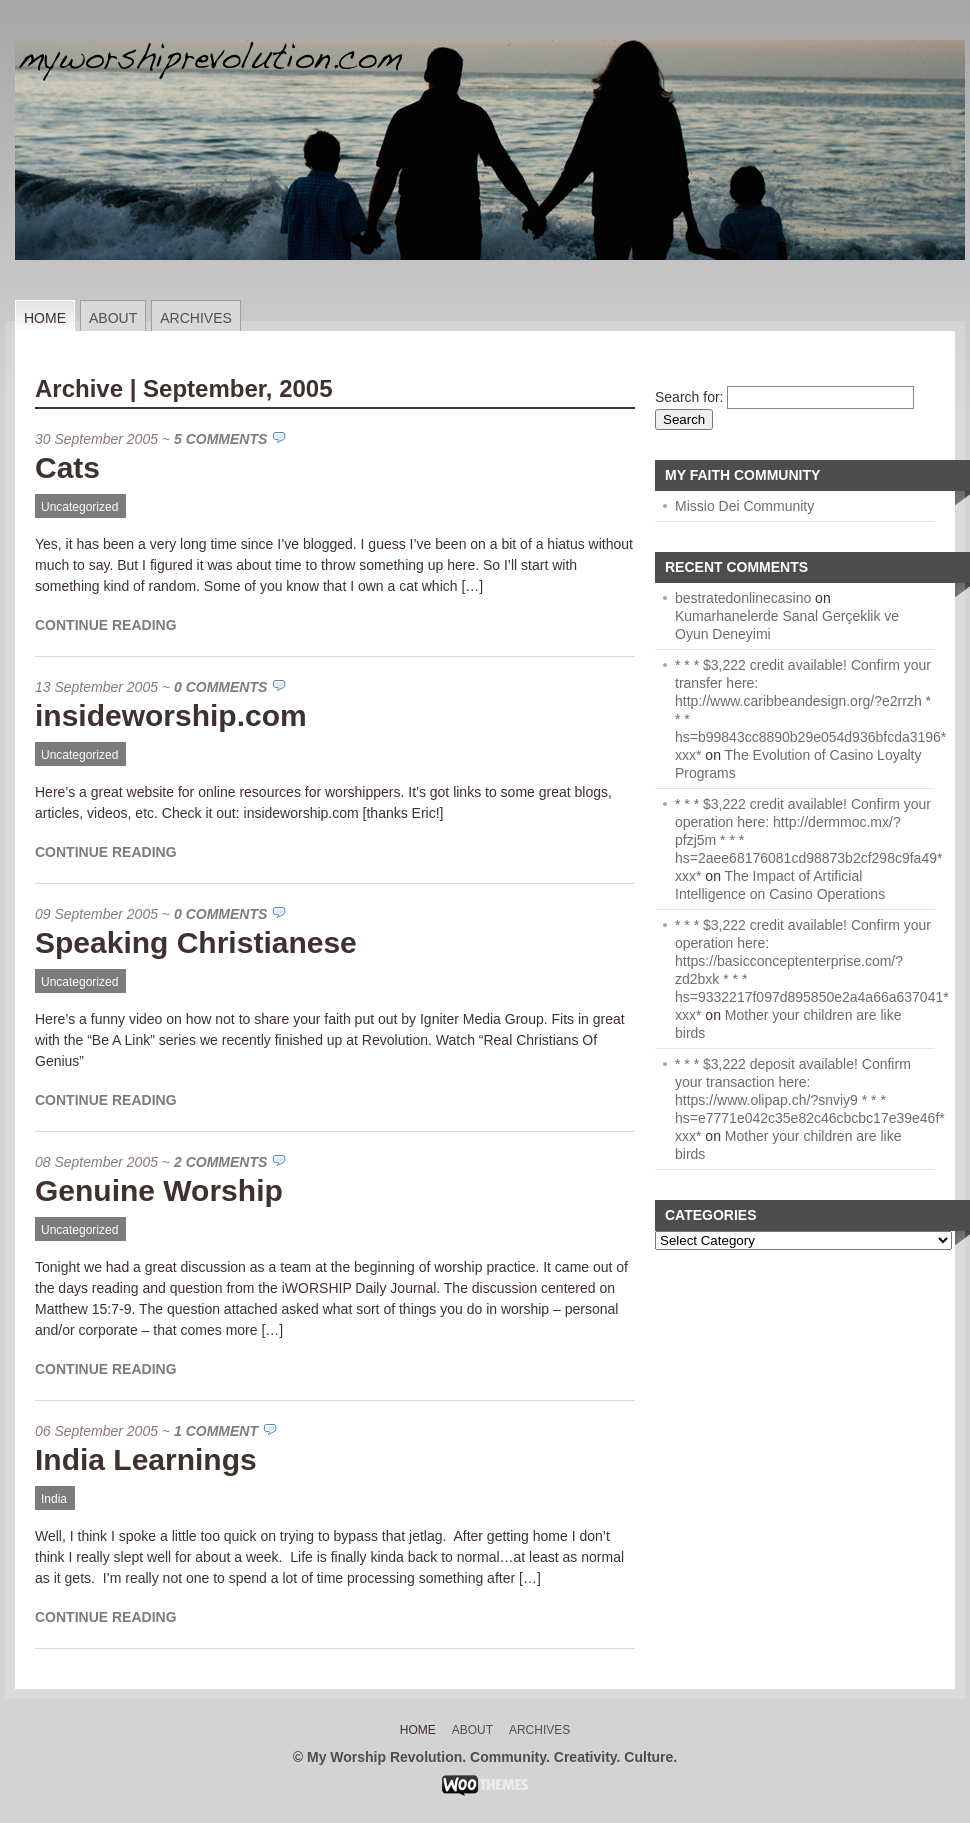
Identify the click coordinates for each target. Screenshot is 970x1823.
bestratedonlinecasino (743, 598)
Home (45, 318)
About (113, 318)
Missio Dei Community (744, 506)
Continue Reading (106, 625)
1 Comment (216, 1431)
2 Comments (220, 1162)
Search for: (689, 397)
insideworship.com (171, 715)
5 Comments (220, 439)
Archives (196, 318)
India (54, 1499)
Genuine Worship (159, 1190)
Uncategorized (79, 507)
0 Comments (220, 687)
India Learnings (146, 1459)
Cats (67, 467)
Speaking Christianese (196, 942)
